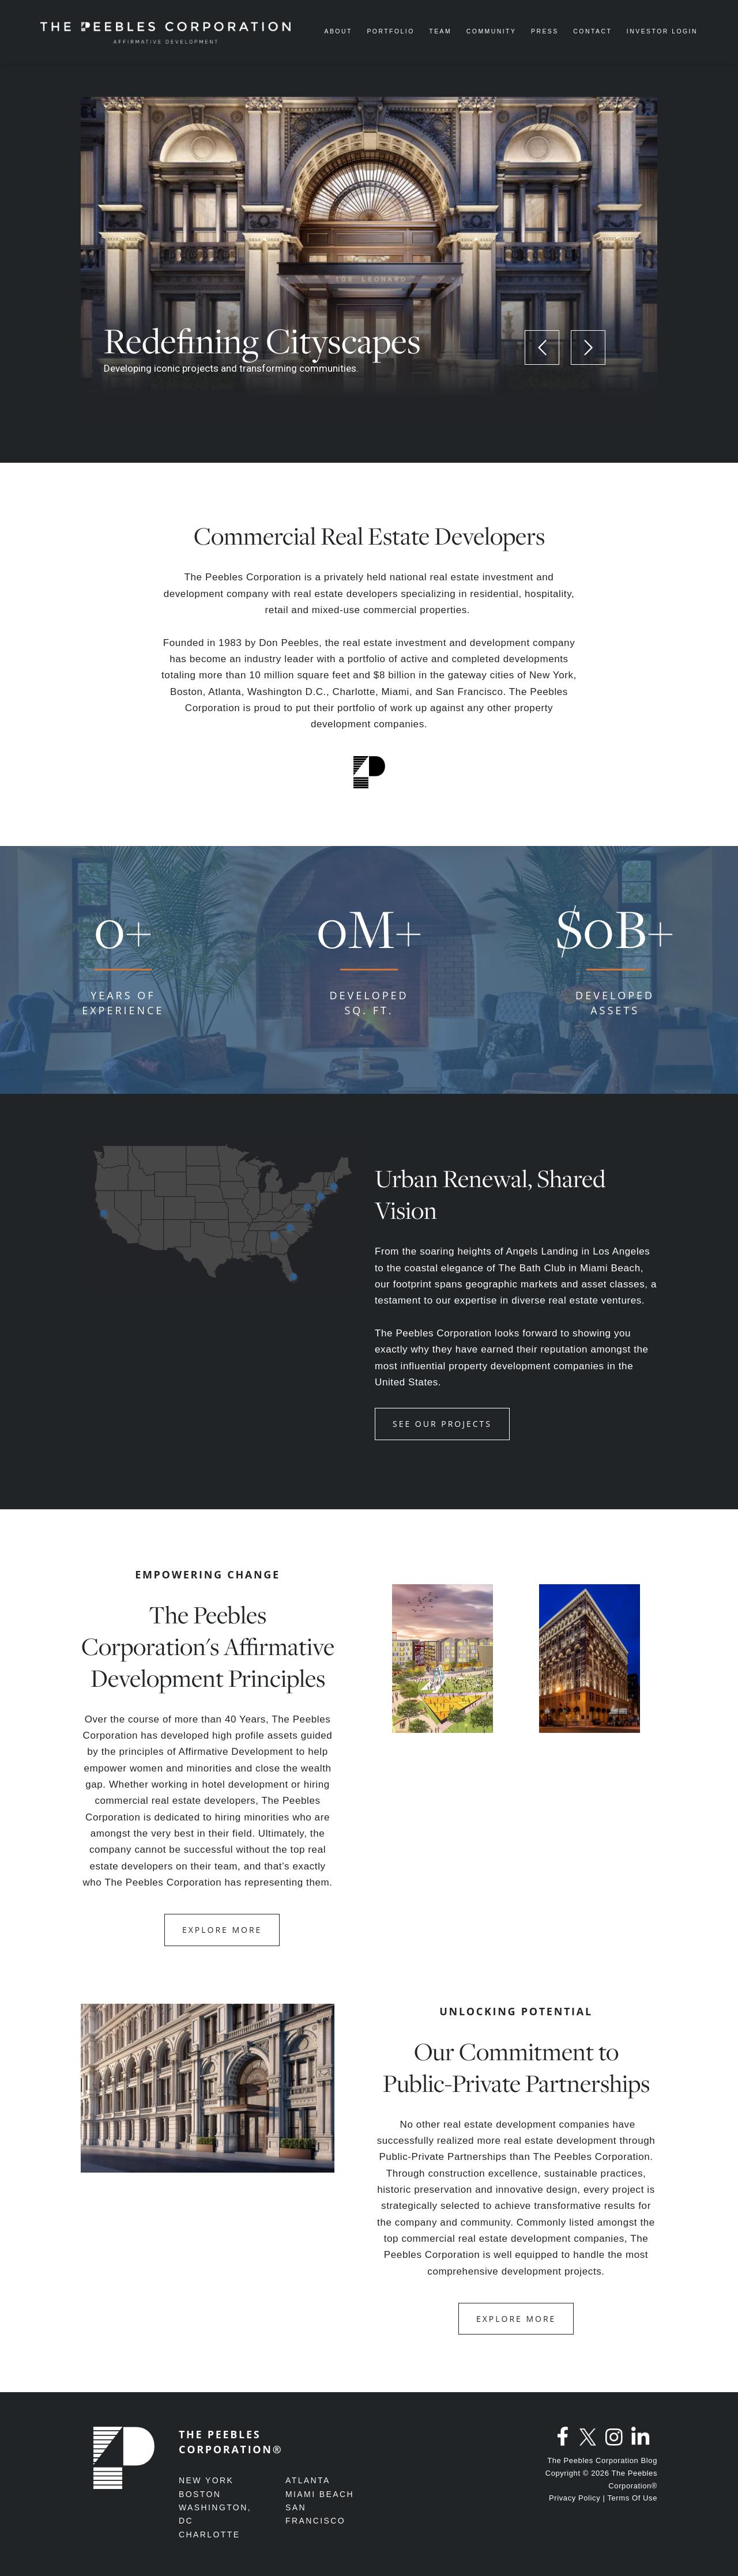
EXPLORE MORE (222, 1929)
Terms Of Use (632, 2498)
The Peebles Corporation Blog (602, 2460)
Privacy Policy (574, 2498)
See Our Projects (442, 1423)
